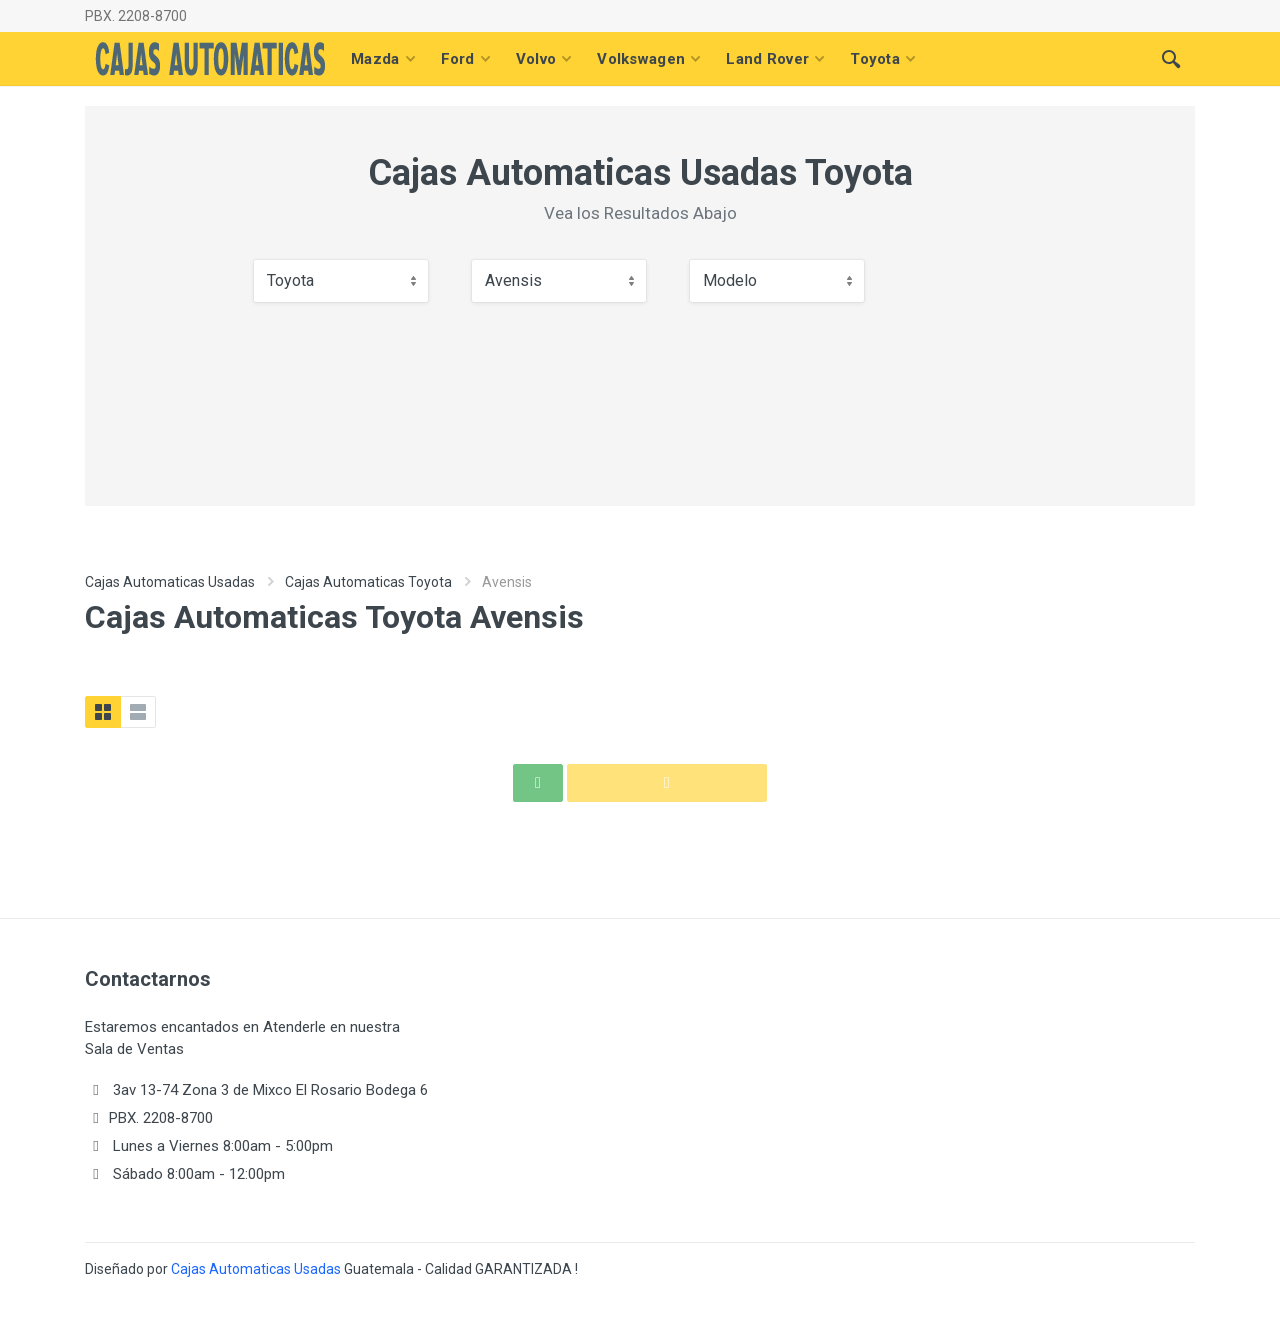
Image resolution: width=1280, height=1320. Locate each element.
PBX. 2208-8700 (136, 16)
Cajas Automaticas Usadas (170, 582)
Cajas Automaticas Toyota (368, 582)
